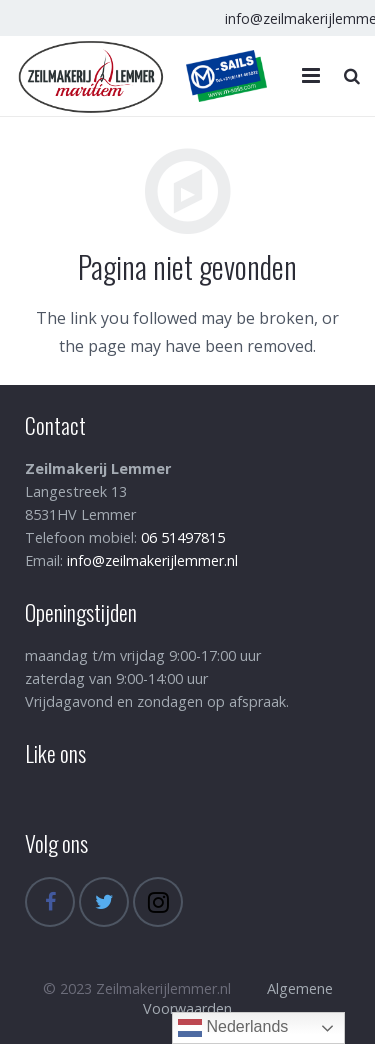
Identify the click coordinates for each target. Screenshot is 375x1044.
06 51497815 (183, 537)
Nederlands (233, 1028)
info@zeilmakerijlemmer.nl (152, 560)
